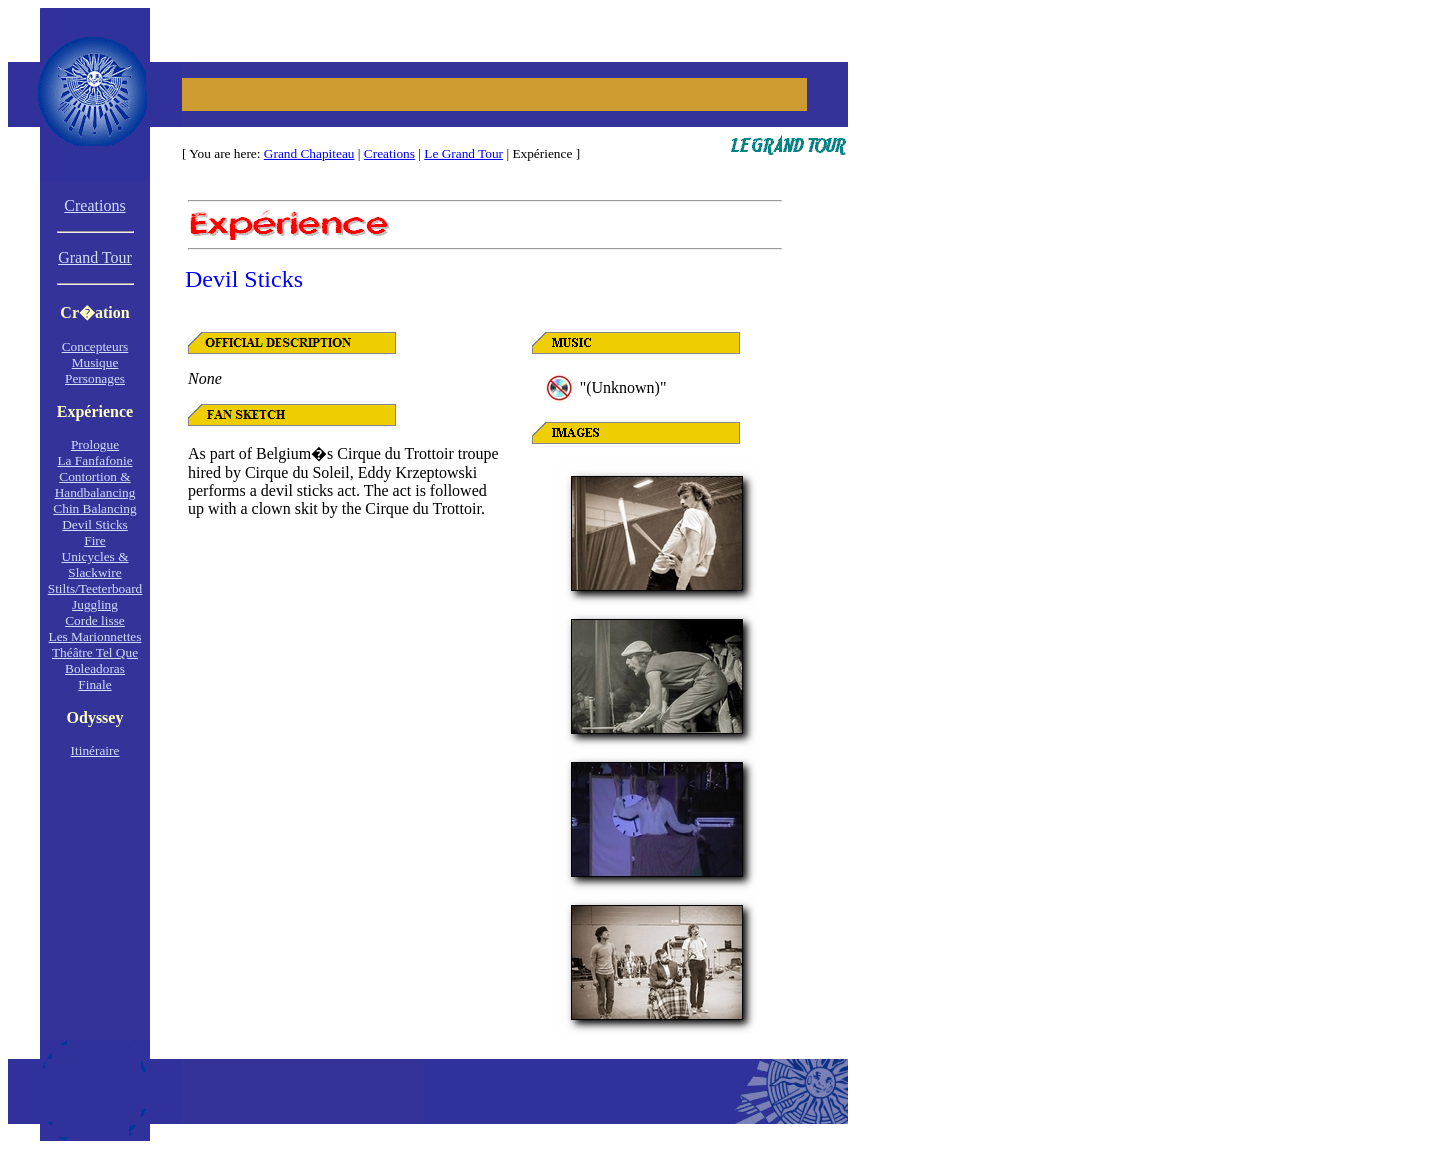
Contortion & (94, 476)
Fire (94, 540)
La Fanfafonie (94, 460)
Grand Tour (95, 257)
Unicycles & (95, 556)
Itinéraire (95, 750)
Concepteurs (95, 346)
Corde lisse (95, 620)
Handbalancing (95, 492)
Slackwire (94, 572)
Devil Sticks (95, 524)
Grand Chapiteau (309, 153)
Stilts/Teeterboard (95, 588)
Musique (95, 362)
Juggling (95, 604)
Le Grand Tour (463, 153)
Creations (389, 153)
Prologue (95, 444)
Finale (94, 684)
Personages (95, 378)
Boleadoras (95, 668)
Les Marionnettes (95, 636)
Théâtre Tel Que (95, 652)
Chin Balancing (94, 508)
